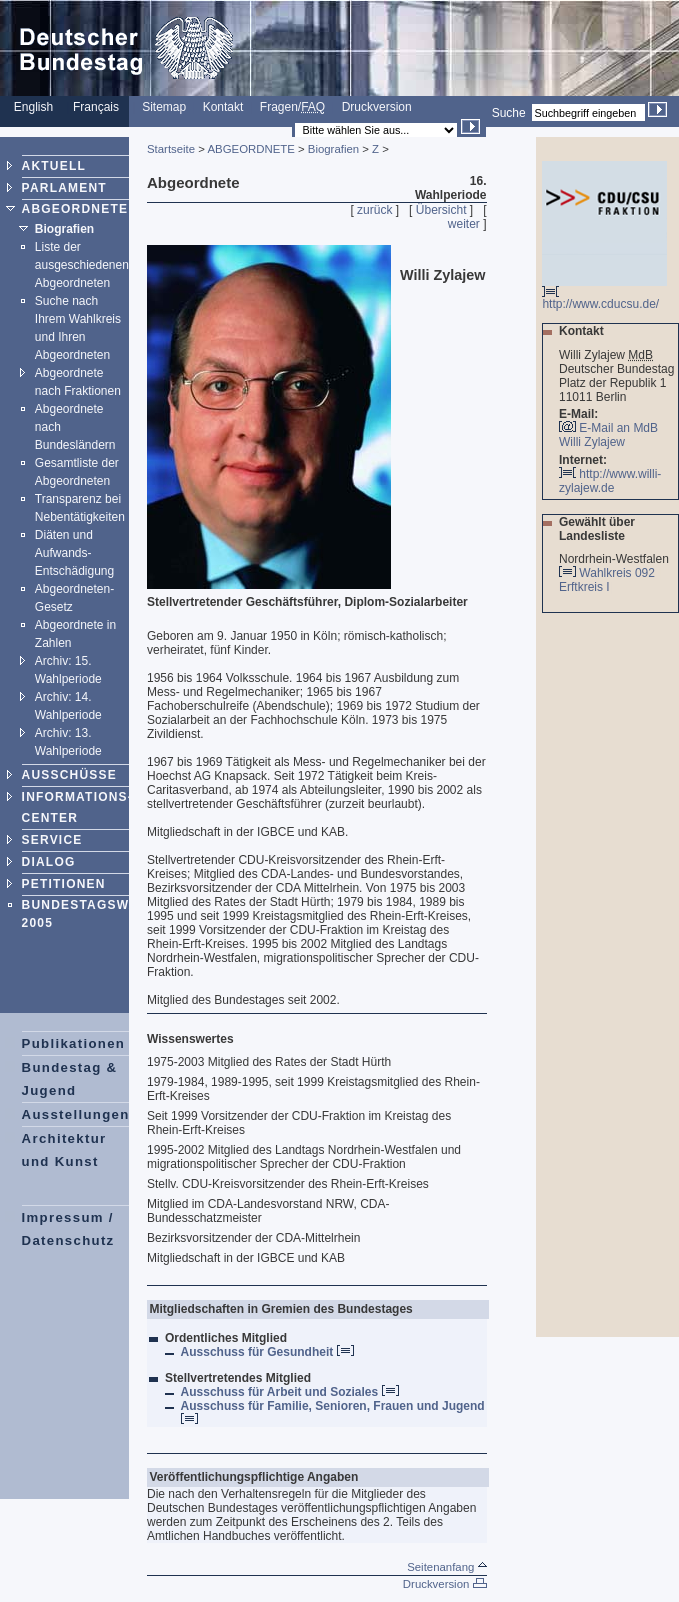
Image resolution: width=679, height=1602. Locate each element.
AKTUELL (54, 166)
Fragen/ (292, 107)
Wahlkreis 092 (617, 573)
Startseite (171, 149)
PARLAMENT (64, 188)
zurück (374, 210)
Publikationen (74, 1043)
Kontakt (223, 107)
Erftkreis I (586, 587)
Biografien (64, 229)
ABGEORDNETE (75, 209)
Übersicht (441, 210)
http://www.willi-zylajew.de (610, 481)
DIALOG (49, 862)
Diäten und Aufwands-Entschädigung (74, 553)
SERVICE (52, 840)
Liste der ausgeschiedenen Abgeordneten (82, 265)
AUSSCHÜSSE (69, 775)
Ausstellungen (76, 1114)
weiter (464, 224)
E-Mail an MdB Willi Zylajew (608, 435)
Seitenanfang (446, 1567)
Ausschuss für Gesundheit (267, 1352)
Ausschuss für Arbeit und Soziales (290, 1392)
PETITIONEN (64, 884)
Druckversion (377, 107)
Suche (509, 113)
